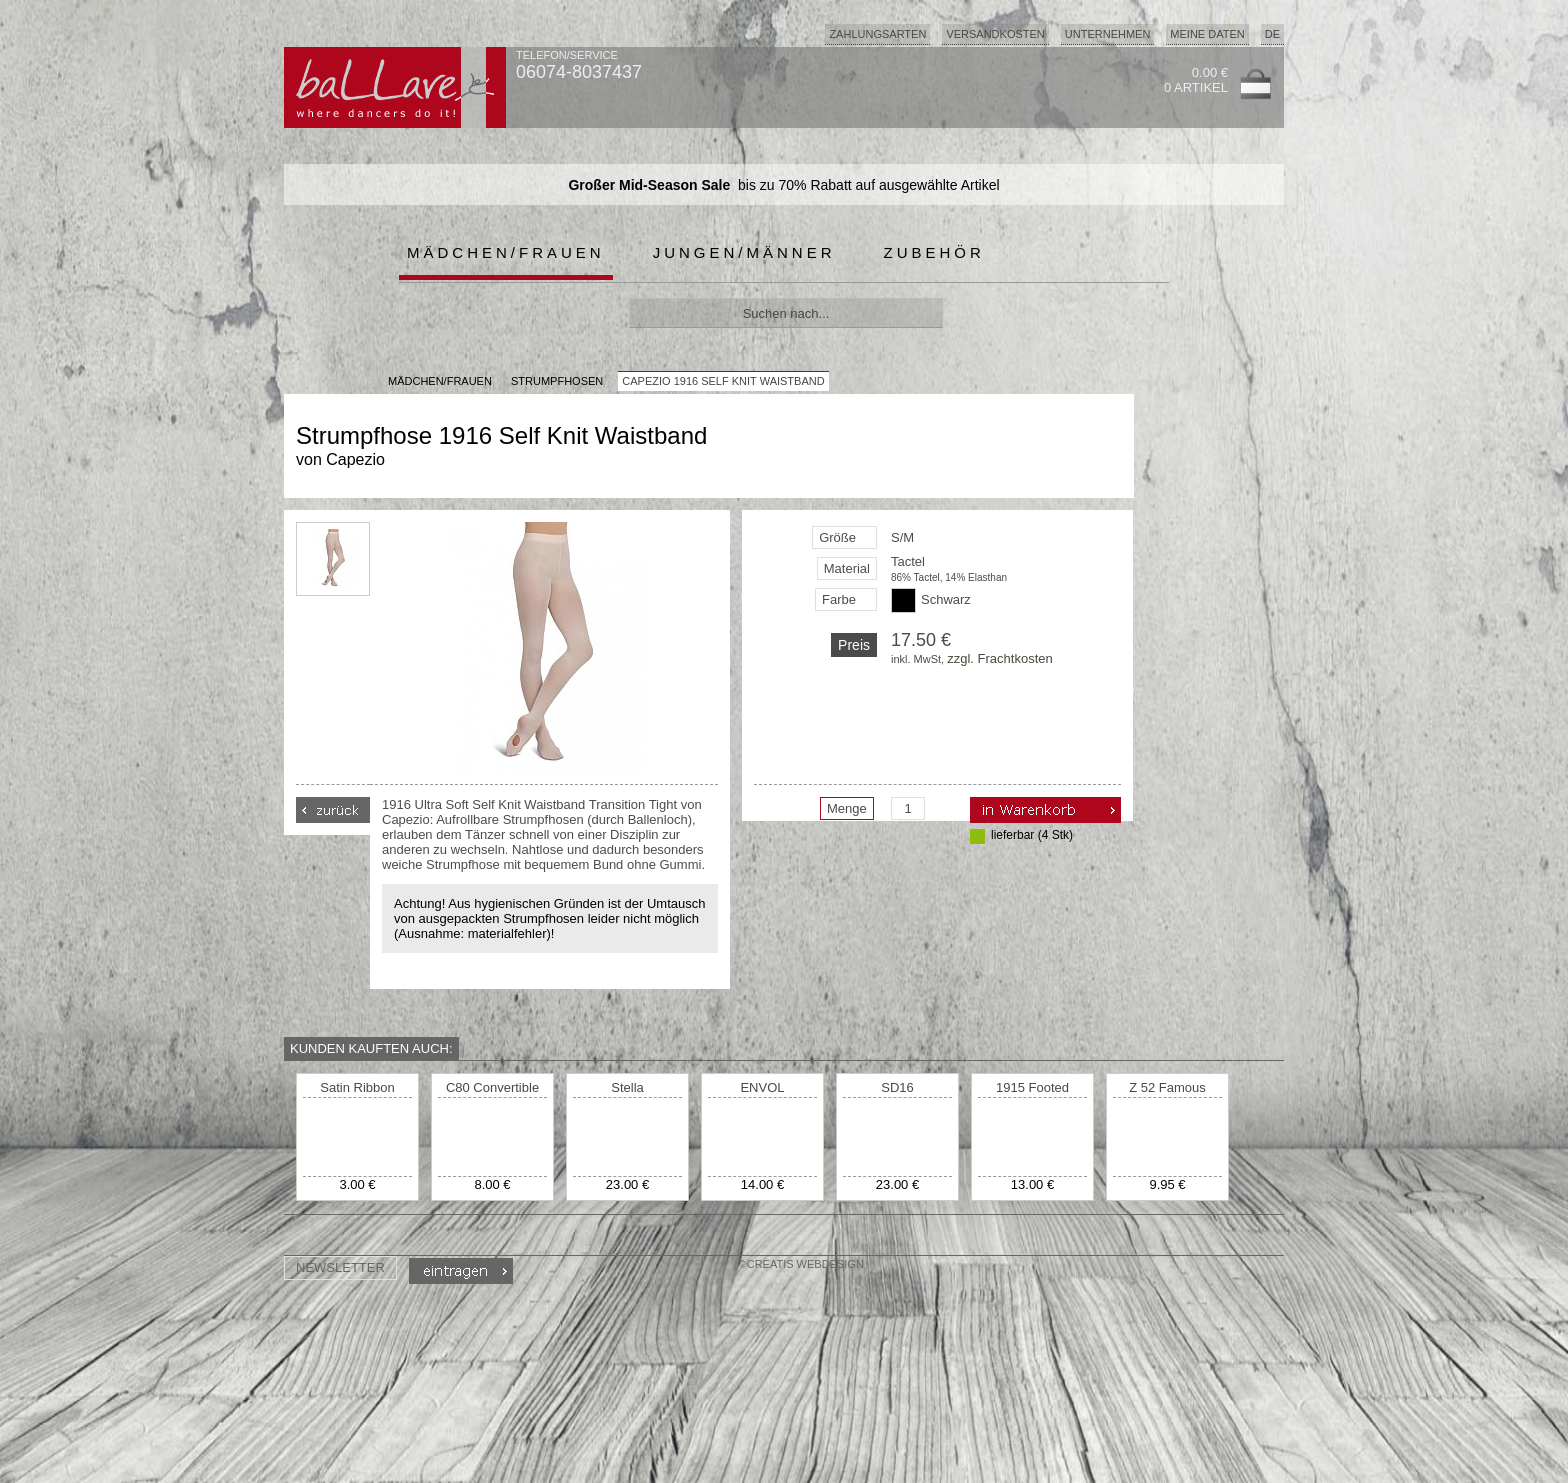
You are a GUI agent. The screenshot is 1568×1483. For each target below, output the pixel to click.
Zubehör (934, 252)
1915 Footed (1032, 1087)
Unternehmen (1108, 34)
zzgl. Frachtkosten (1000, 658)
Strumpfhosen (557, 381)
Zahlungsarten (877, 34)
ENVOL (762, 1087)
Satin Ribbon (357, 1087)
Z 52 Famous (1167, 1087)
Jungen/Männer (744, 252)
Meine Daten (1207, 34)
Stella (627, 1087)
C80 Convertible (492, 1087)
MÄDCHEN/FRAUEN (440, 381)
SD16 (897, 1087)
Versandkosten (995, 34)
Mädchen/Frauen (506, 252)
